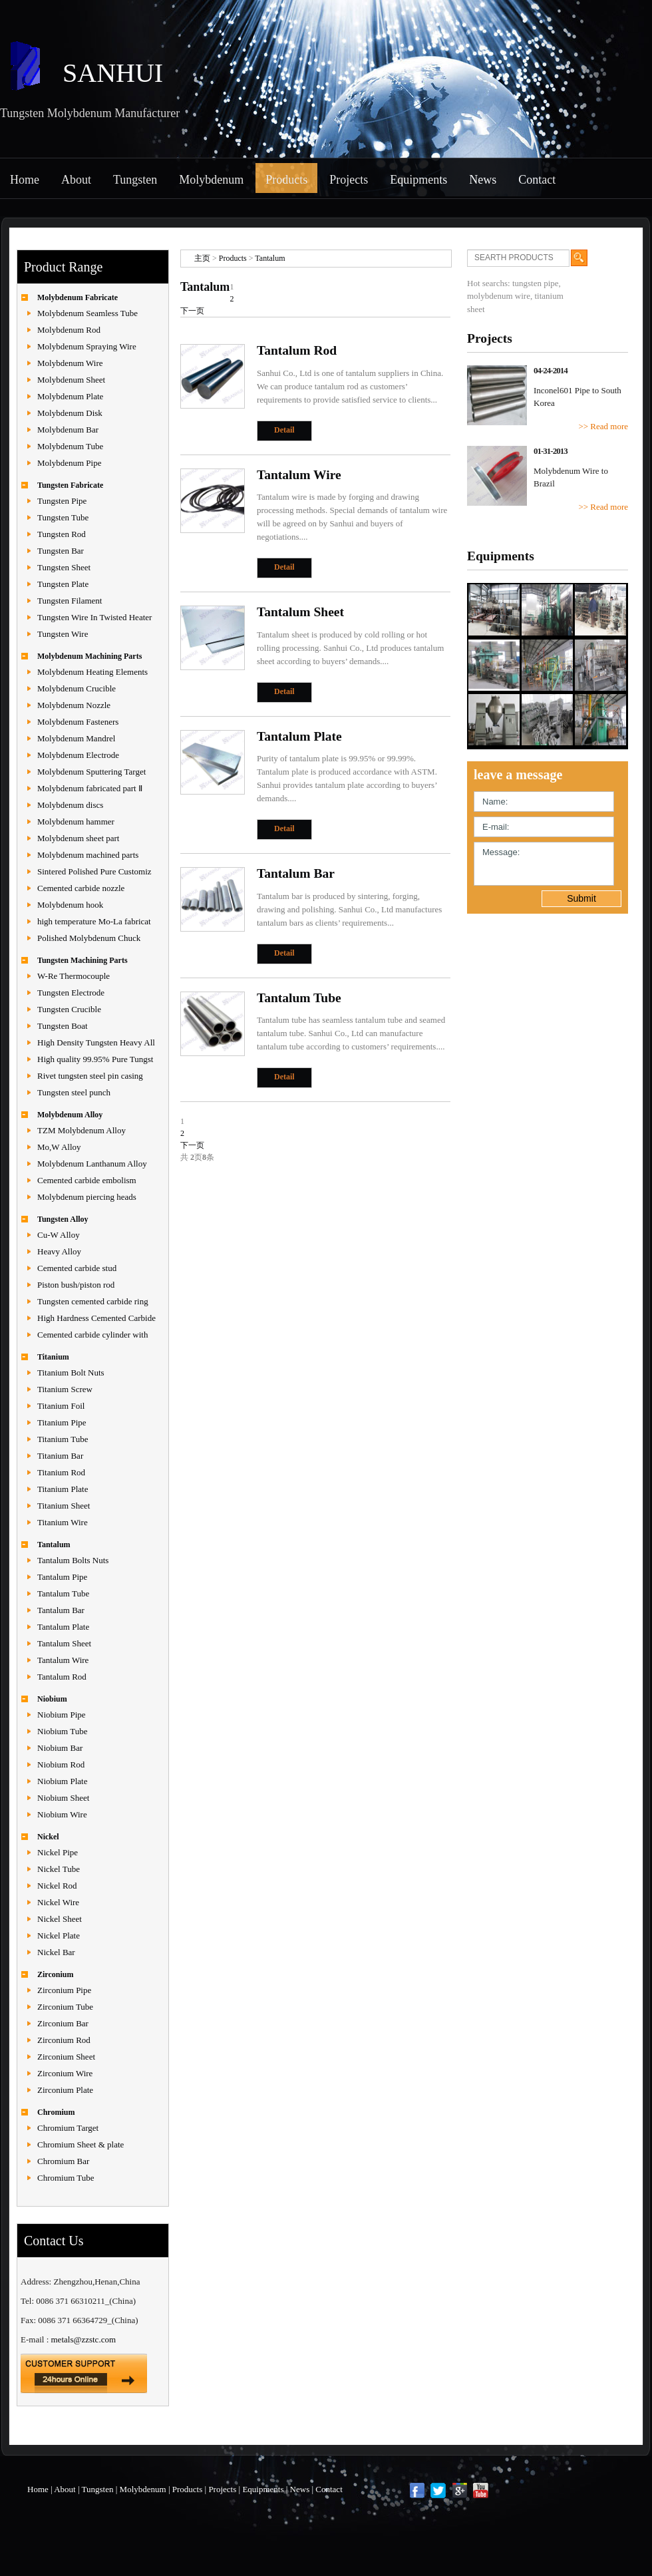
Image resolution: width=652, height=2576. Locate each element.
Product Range (63, 267)
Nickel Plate (58, 1935)
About (76, 179)
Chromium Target (67, 2128)
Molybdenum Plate (70, 396)
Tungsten (135, 179)
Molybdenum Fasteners (77, 722)
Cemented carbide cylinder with (92, 1335)
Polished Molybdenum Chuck (88, 938)
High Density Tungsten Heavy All (96, 1042)
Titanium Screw (64, 1389)
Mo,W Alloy (59, 1147)
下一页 (192, 310)
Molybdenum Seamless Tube (87, 313)
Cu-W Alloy (58, 1235)
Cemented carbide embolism (86, 1180)
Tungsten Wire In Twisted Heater (94, 617)
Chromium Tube (65, 2178)
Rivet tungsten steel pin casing (90, 1076)
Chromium (56, 2112)
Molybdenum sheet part (78, 838)
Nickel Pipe (57, 1852)
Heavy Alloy (59, 1251)
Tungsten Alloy (62, 1219)
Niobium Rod (60, 1764)
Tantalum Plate (63, 1627)
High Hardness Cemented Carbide (96, 1318)
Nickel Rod (57, 1886)
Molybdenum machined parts (87, 855)
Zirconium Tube (65, 2007)
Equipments (418, 179)
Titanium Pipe (61, 1422)
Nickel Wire (58, 1902)
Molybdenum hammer (75, 822)
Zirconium (55, 1974)
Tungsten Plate (62, 584)
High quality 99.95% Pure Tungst (95, 1059)
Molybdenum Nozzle (73, 705)
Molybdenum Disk (69, 413)
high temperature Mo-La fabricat (94, 921)
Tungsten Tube (62, 517)
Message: (544, 864)
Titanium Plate (62, 1489)
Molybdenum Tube (70, 446)
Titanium (53, 1357)
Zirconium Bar (62, 2023)
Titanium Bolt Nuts (70, 1373)
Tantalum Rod (61, 1677)
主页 (202, 258)
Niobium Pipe (61, 1715)
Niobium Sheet (63, 1798)
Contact (537, 179)
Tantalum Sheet (64, 1643)
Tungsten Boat (62, 1026)
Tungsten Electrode (70, 993)
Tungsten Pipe (61, 501)
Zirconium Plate (65, 2090)
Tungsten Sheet (63, 567)
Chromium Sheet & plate (80, 2144)
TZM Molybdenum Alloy (81, 1130)
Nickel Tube (58, 1869)
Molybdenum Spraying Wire (86, 346)
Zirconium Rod (63, 2040)
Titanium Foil (60, 1406)
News (482, 179)
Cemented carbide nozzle (80, 888)
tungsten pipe (535, 283)
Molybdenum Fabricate (77, 297)
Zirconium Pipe (64, 1990)
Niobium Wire (62, 1814)
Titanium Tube (62, 1439)
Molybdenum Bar (67, 430)
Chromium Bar (63, 2161)
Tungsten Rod (61, 534)
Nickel (48, 1836)
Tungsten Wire (62, 634)
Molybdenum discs (70, 805)
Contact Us (53, 2240)
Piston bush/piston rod (75, 1285)
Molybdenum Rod (68, 330)
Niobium (52, 1699)
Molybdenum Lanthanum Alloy (92, 1164)
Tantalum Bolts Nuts (72, 1560)
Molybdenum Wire (70, 363)
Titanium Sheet (63, 1506)
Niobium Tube (62, 1731)
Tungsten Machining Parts (82, 960)
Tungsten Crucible (69, 1009)
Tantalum (54, 1544)
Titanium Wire (62, 1522)
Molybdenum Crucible (76, 688)
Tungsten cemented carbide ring (92, 1301)
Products (286, 179)
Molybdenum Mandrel (76, 738)
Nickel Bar (56, 1952)
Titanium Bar (60, 1456)
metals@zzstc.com (83, 2339)
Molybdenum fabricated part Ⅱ (89, 788)
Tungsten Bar (60, 551)
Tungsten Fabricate (70, 485)
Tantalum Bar (60, 1610)
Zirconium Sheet (66, 2057)
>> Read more (603, 426)
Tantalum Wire (62, 1660)
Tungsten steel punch (73, 1092)
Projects (348, 179)
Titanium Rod (61, 1472)
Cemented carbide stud (76, 1268)
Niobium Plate (62, 1781)
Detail (284, 430)
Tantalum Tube (63, 1593)
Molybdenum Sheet (71, 380)
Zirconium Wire (64, 2073)
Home (24, 179)
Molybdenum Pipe (69, 463)
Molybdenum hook (70, 905)
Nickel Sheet (59, 1919)
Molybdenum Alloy (69, 1114)
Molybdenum (211, 179)
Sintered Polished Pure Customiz (94, 871)
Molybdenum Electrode (78, 755)
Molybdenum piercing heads (86, 1197)
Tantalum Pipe (62, 1577)
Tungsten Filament (69, 601)
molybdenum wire (498, 296)
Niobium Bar (59, 1748)
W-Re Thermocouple (73, 976)
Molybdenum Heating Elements (92, 672)
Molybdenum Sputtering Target (91, 772)
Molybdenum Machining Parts (89, 656)
